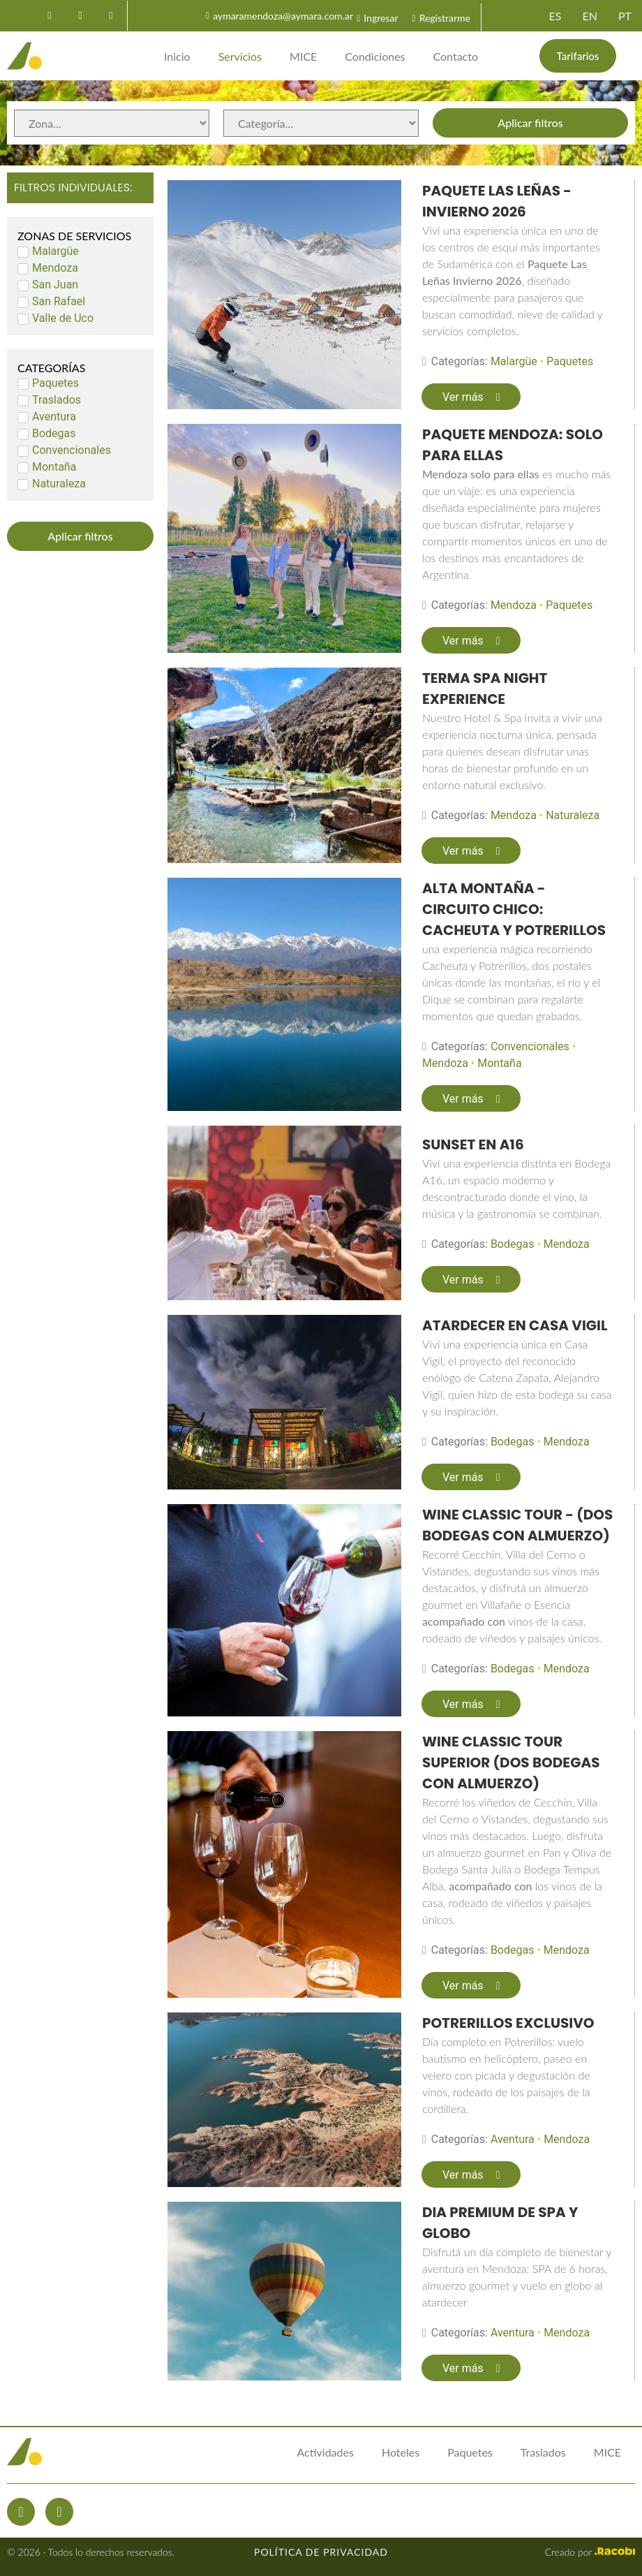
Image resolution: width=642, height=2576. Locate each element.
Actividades (325, 2452)
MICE (303, 56)
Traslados (543, 2452)
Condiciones (375, 56)
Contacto (456, 56)
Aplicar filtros (530, 122)
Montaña (499, 1063)
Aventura (513, 2139)
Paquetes (569, 361)
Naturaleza (572, 815)
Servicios (240, 56)
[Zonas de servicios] (111, 123)
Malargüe (514, 361)
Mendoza (514, 605)
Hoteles (400, 2452)
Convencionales (530, 1046)
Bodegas (513, 1244)
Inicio (177, 56)
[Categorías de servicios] (321, 123)
